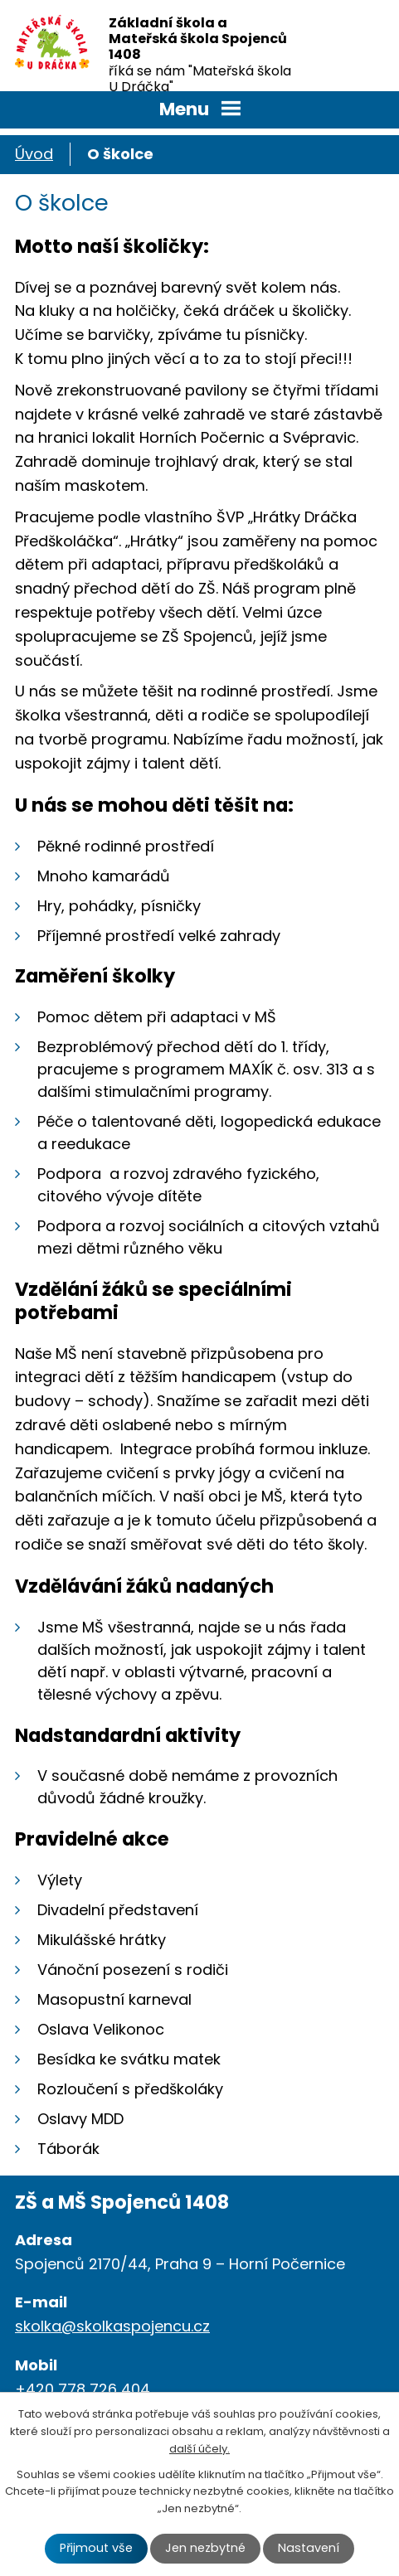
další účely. (199, 2449)
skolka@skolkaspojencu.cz (112, 2326)
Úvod (34, 153)
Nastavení (308, 2548)
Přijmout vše (96, 2548)
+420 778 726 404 (82, 2389)
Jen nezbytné (205, 2548)
